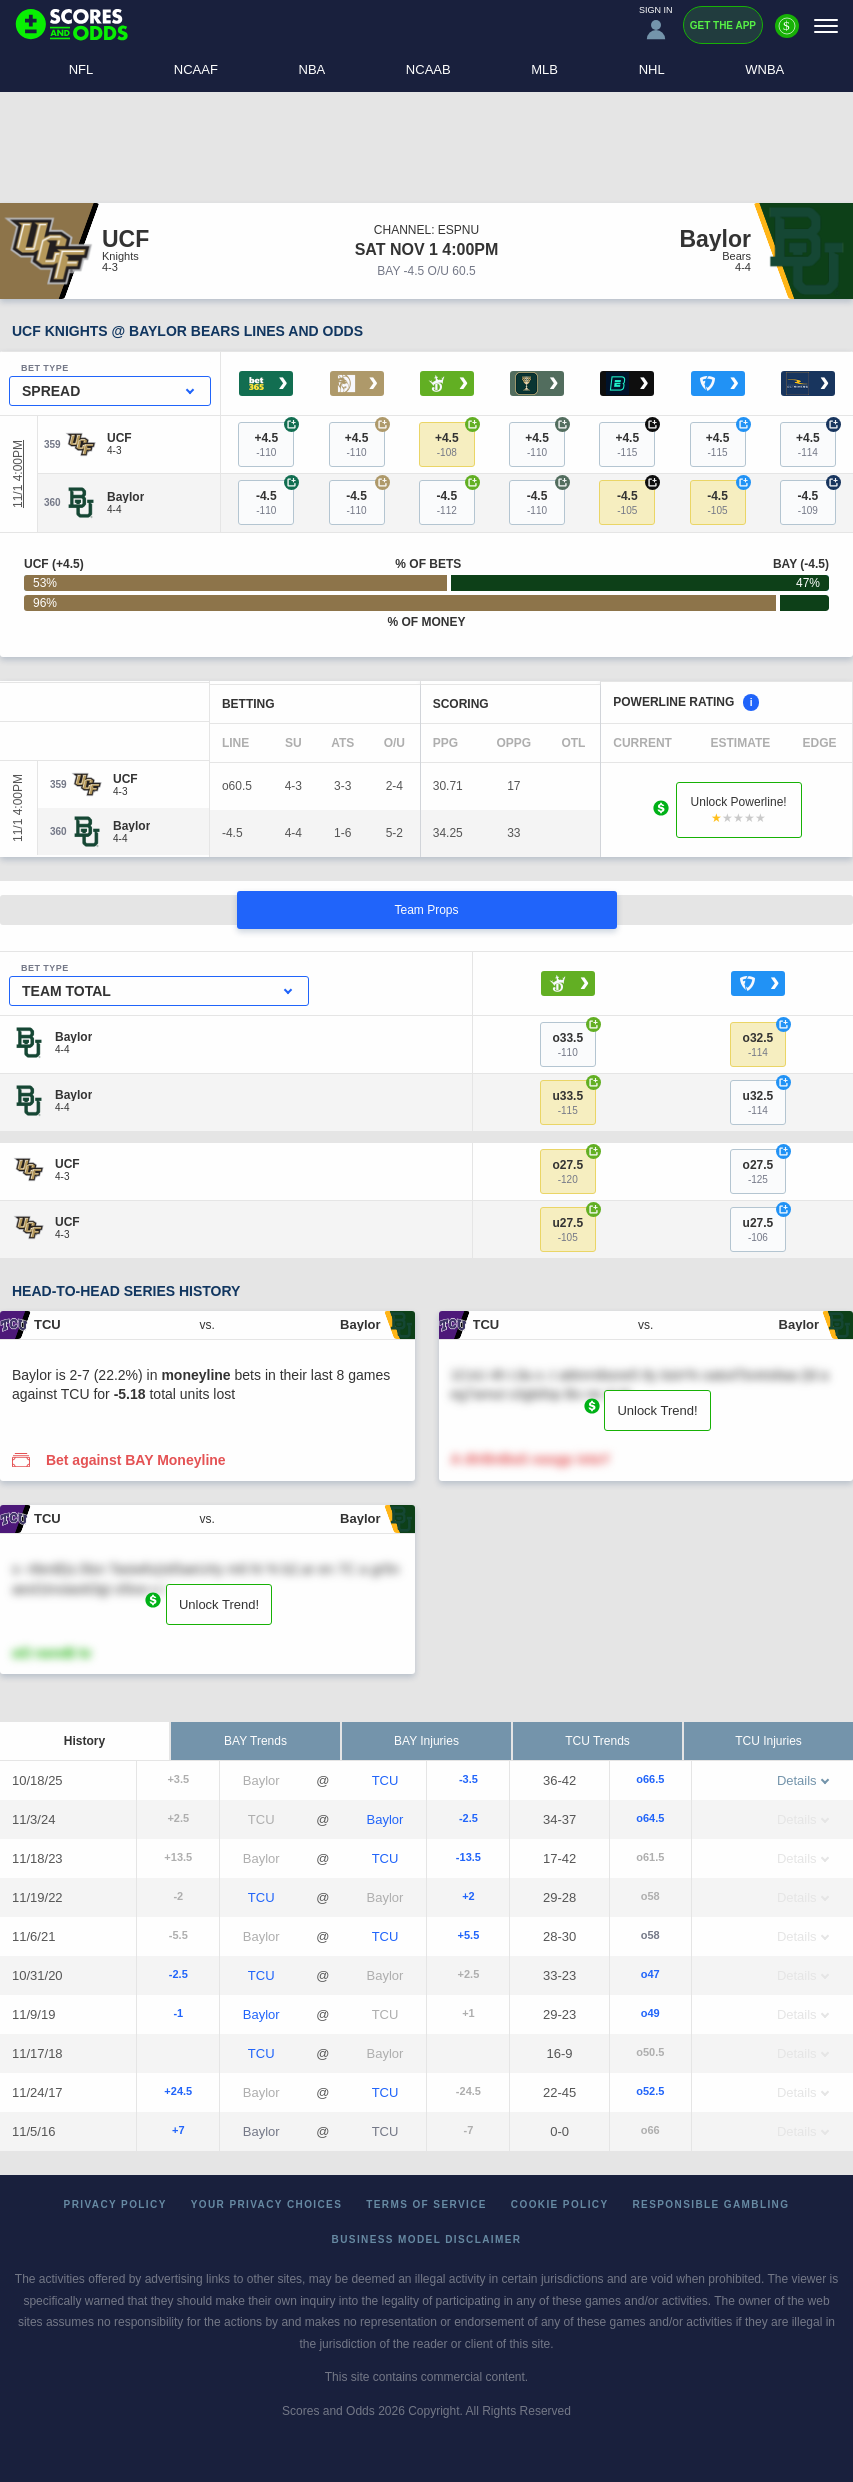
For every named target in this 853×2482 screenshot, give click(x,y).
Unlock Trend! (657, 1410)
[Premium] (787, 34)
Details (803, 1780)
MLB (544, 69)
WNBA (764, 69)
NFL (81, 69)
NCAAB (428, 69)
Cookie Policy (560, 2204)
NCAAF (196, 69)
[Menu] (826, 25)
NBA (312, 69)
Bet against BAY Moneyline (136, 1460)
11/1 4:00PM (18, 474)
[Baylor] (125, 497)
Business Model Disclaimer (427, 2239)
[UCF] (119, 438)
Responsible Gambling (711, 2204)
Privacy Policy (115, 2204)
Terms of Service (426, 2204)
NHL (652, 69)
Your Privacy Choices (267, 2204)
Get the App (723, 25)
